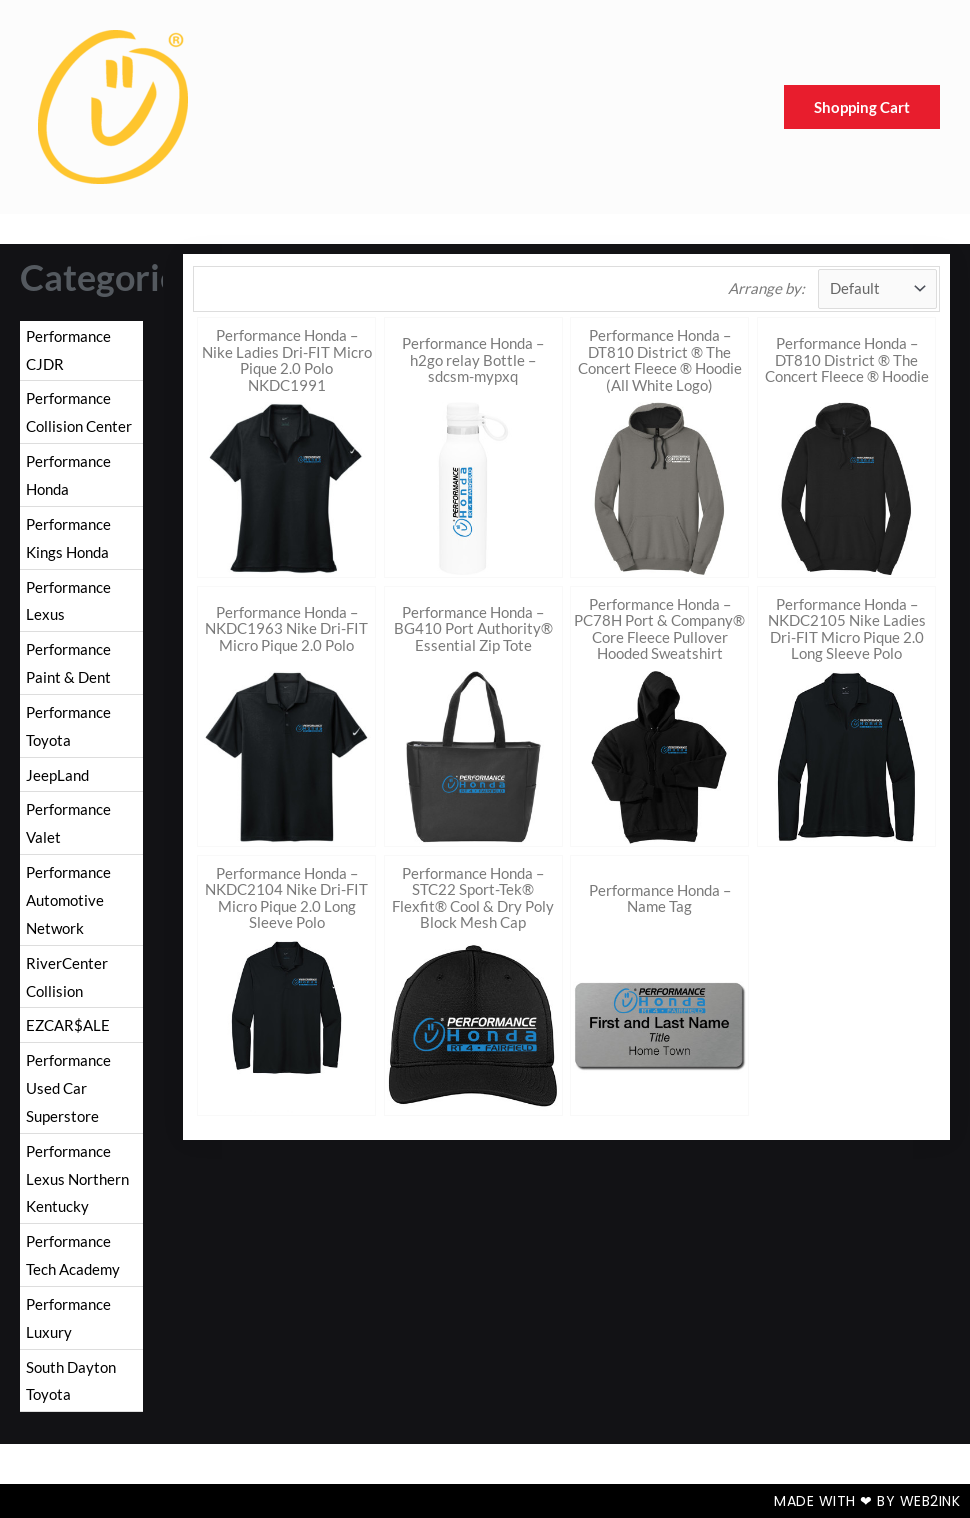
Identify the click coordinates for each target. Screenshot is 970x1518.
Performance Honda (68, 475)
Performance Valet (68, 823)
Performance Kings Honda (68, 538)
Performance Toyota (68, 726)
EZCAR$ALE (68, 1025)
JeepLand (57, 775)
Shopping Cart (862, 107)
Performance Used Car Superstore (68, 1088)
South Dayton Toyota (71, 1381)
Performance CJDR (68, 350)
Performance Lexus (68, 601)
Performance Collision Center (79, 412)
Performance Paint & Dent (68, 663)
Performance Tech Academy (73, 1255)
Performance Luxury (68, 1318)
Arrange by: (766, 288)
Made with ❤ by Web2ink (867, 1501)
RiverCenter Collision (67, 977)
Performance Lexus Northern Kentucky (77, 1179)
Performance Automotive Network (68, 900)
